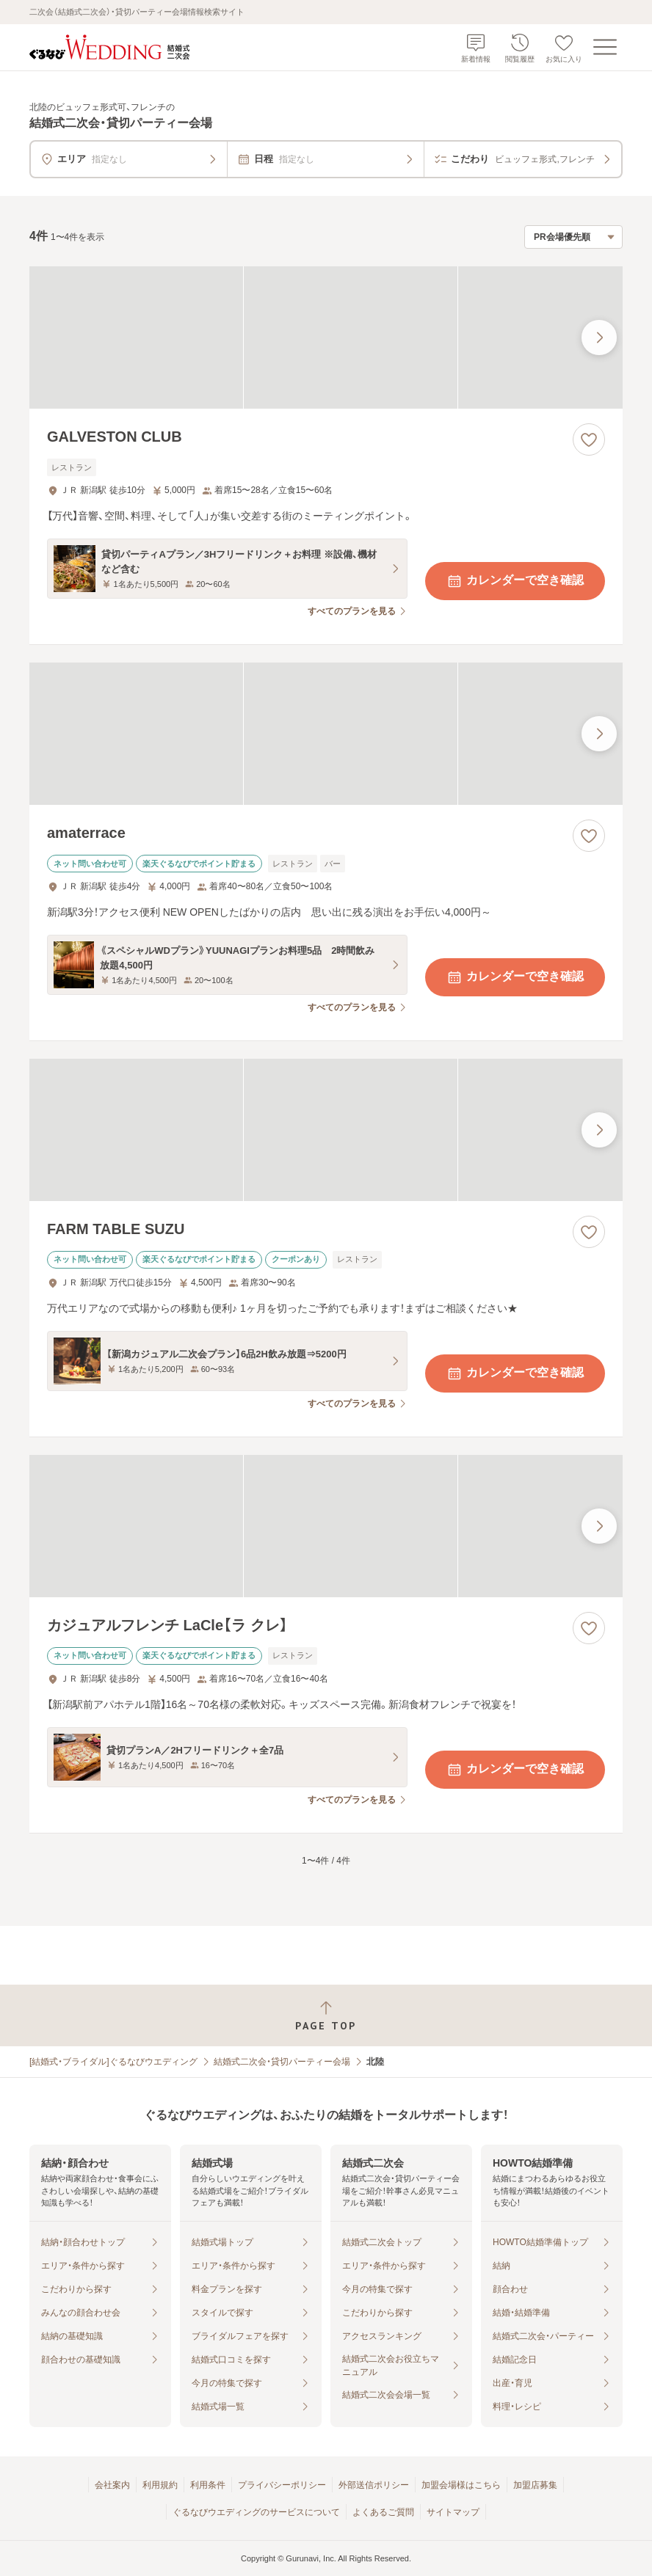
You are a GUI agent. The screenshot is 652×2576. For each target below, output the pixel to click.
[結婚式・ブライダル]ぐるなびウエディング (113, 2062)
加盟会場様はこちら (461, 2485)
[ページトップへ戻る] (326, 2016)
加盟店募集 (535, 2485)
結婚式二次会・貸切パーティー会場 (282, 2062)
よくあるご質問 (383, 2512)
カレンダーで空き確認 (515, 581)
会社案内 (112, 2485)
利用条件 (207, 2485)
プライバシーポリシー (282, 2485)
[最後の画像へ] (599, 337)
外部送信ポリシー (373, 2485)
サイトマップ (453, 2512)
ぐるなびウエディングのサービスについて (256, 2512)
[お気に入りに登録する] (589, 439)
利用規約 (160, 2485)
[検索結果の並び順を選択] (573, 237)
